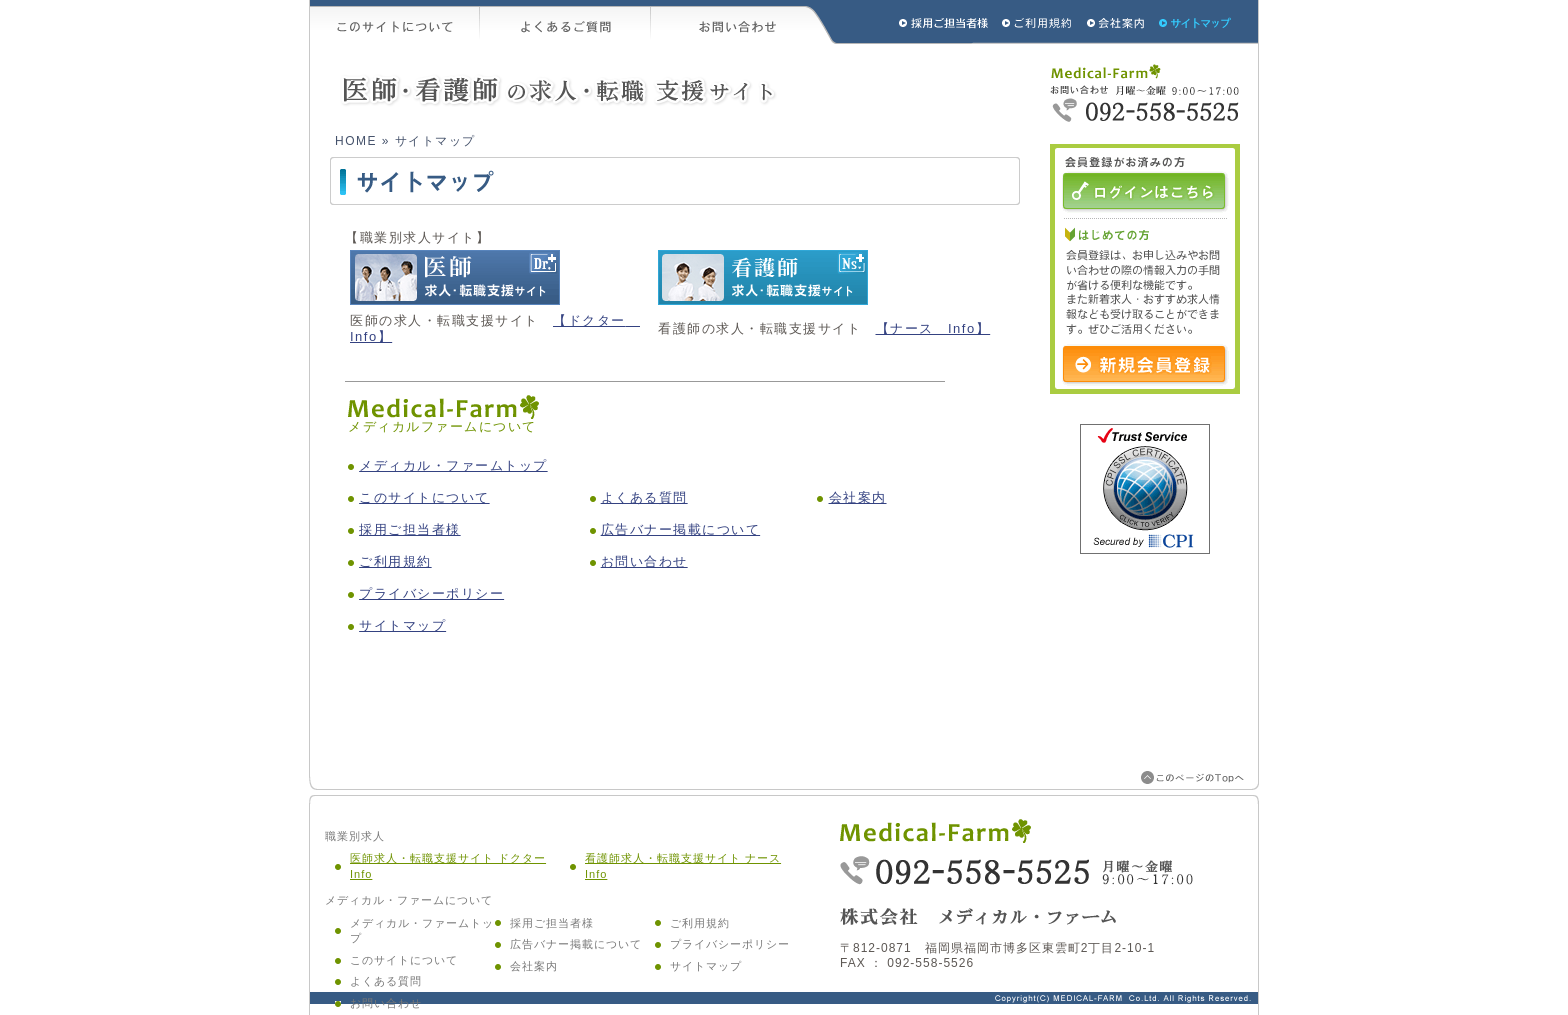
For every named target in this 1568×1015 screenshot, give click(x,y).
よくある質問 (644, 497)
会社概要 (1116, 22)
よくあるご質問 (565, 22)
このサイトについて (395, 22)
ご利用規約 (1039, 22)
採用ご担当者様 (917, 22)
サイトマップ (1196, 22)
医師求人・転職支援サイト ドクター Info (448, 866)
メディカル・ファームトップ (453, 465)
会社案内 (858, 497)
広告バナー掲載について (681, 529)
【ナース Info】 (933, 328)
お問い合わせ (744, 22)
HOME (356, 141)
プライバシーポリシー (431, 593)
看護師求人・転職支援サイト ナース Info (683, 866)
